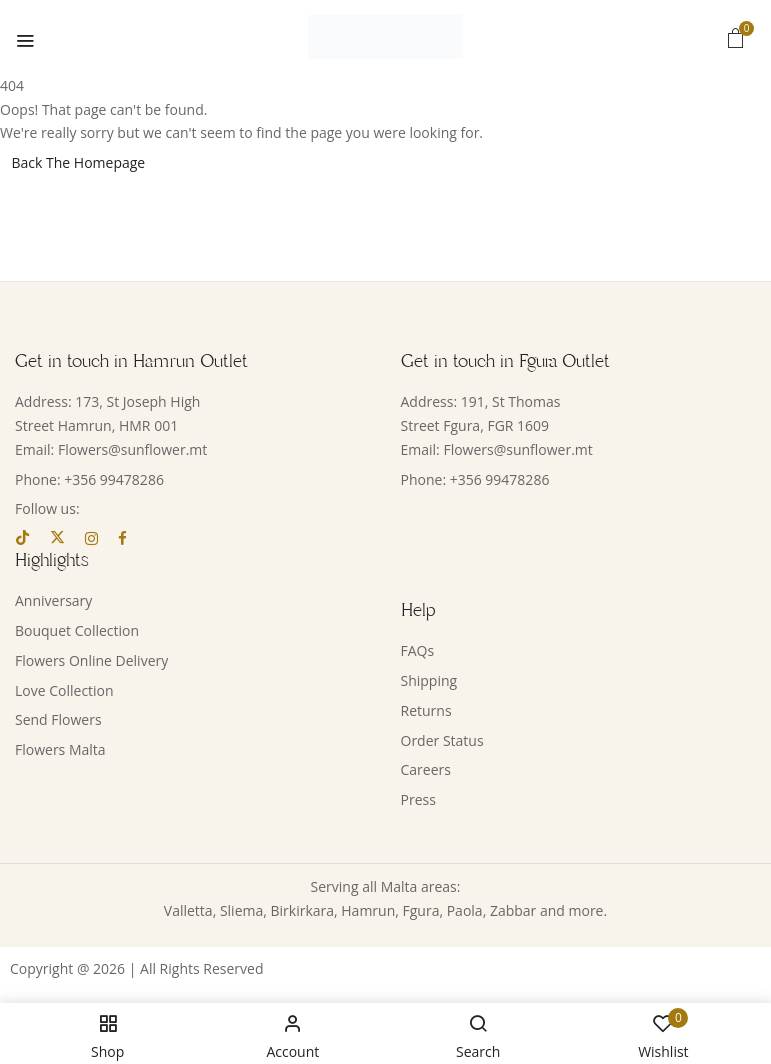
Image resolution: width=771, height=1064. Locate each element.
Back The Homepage (79, 162)
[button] (736, 37)
